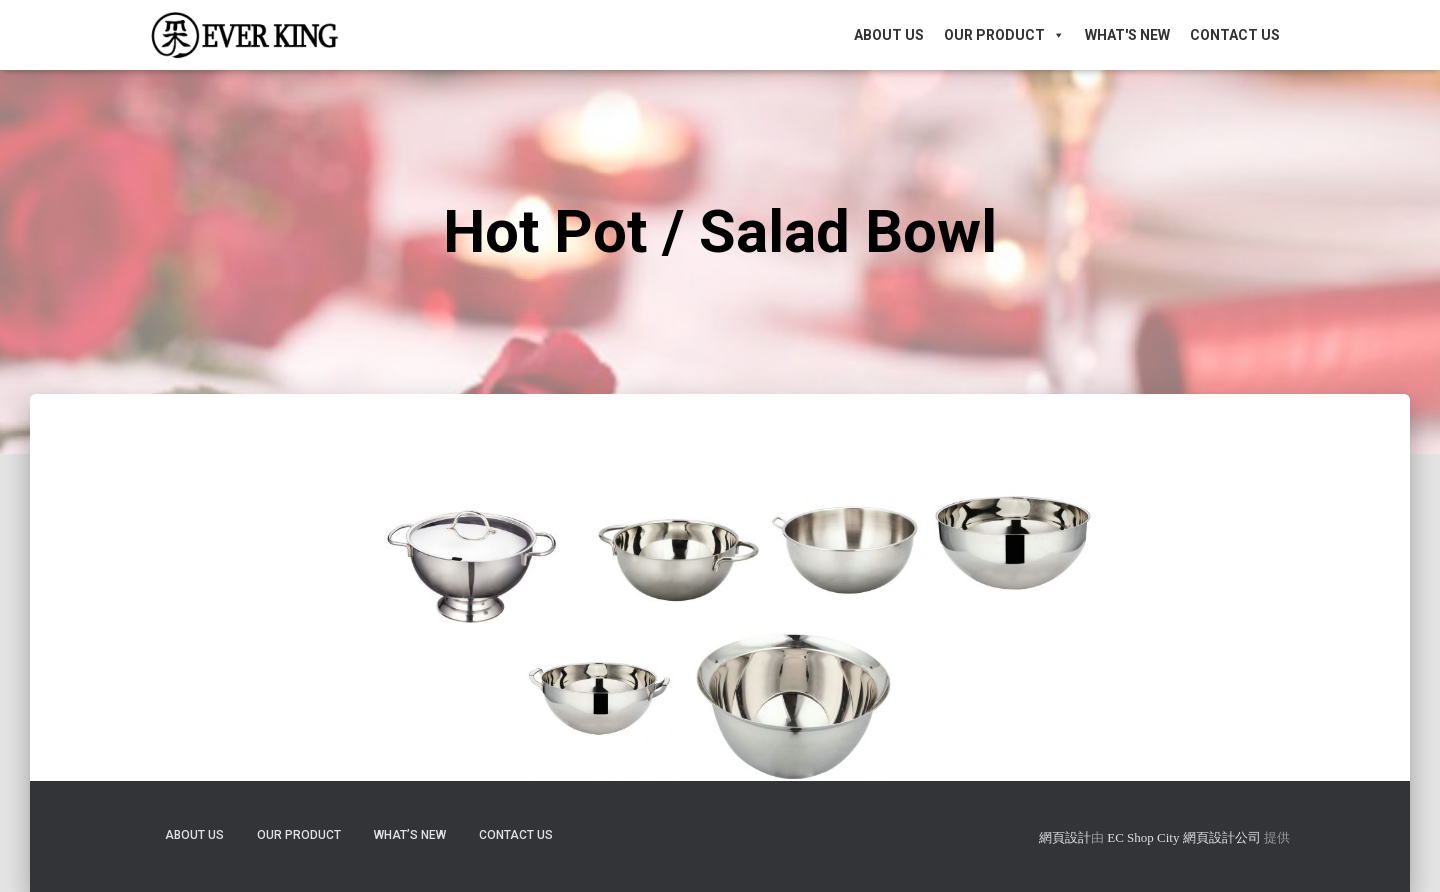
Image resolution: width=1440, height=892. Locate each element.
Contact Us (1235, 35)
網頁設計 (1065, 837)
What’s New (410, 835)
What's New (1127, 35)
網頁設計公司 (1222, 837)
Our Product (1004, 35)
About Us (889, 35)
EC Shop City (1145, 837)
